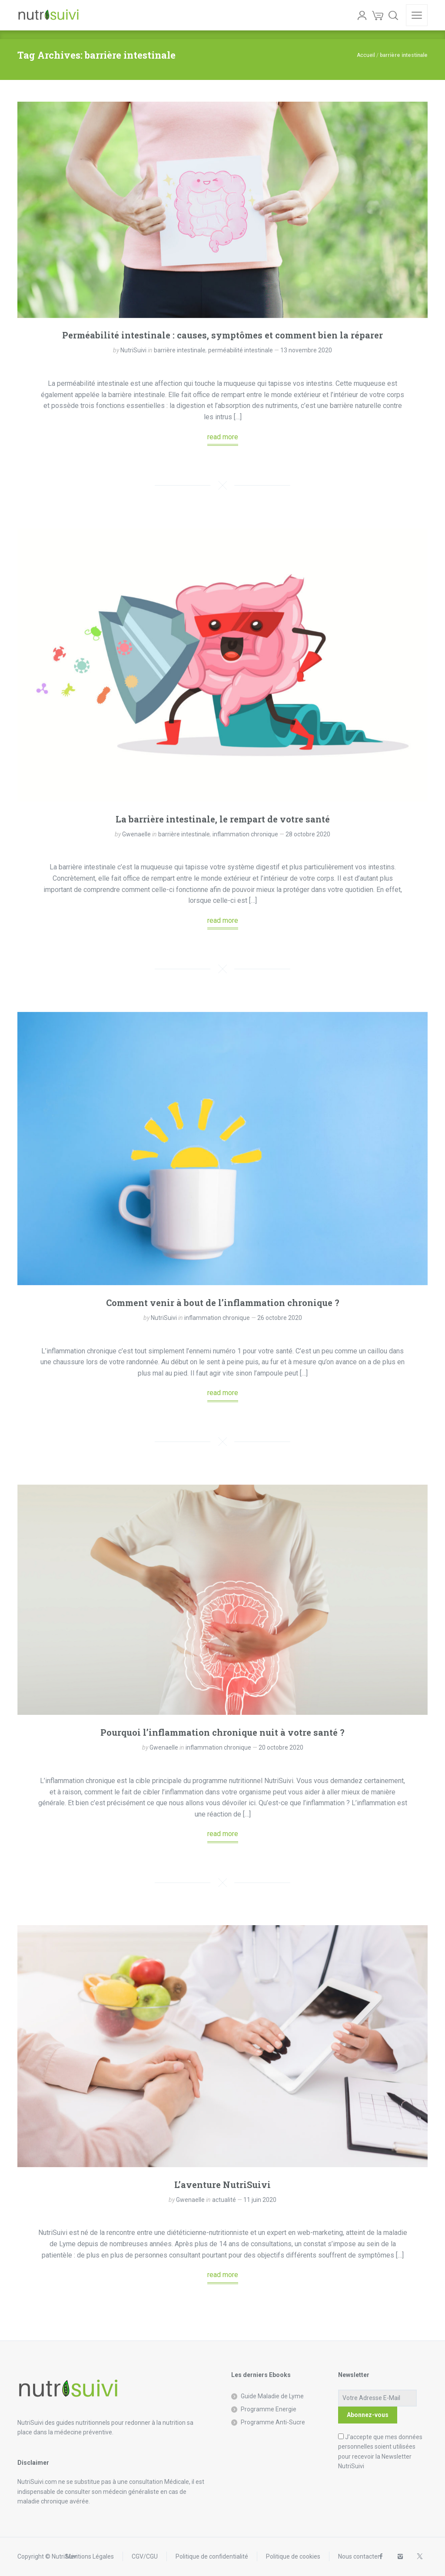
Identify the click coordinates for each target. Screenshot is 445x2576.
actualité (224, 2199)
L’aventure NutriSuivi (222, 2184)
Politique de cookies (293, 2556)
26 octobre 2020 (279, 1317)
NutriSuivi (133, 350)
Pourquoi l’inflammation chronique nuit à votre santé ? (222, 1732)
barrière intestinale (180, 350)
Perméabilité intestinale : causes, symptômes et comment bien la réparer (222, 335)
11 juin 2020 (259, 2199)
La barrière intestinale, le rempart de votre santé (223, 819)
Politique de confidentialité (212, 2556)
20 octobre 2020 (281, 1747)
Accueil (366, 55)
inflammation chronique (245, 834)
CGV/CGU (145, 2556)
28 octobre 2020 (308, 834)
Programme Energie (268, 2409)
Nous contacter (359, 2556)
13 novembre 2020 (306, 350)
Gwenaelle (136, 834)
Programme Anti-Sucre (273, 2422)
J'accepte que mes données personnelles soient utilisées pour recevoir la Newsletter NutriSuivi (380, 2451)
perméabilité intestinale (240, 350)
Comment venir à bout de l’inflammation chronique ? (222, 1302)
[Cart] (377, 15)
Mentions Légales (90, 2556)
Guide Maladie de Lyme (272, 2396)
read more (222, 437)
